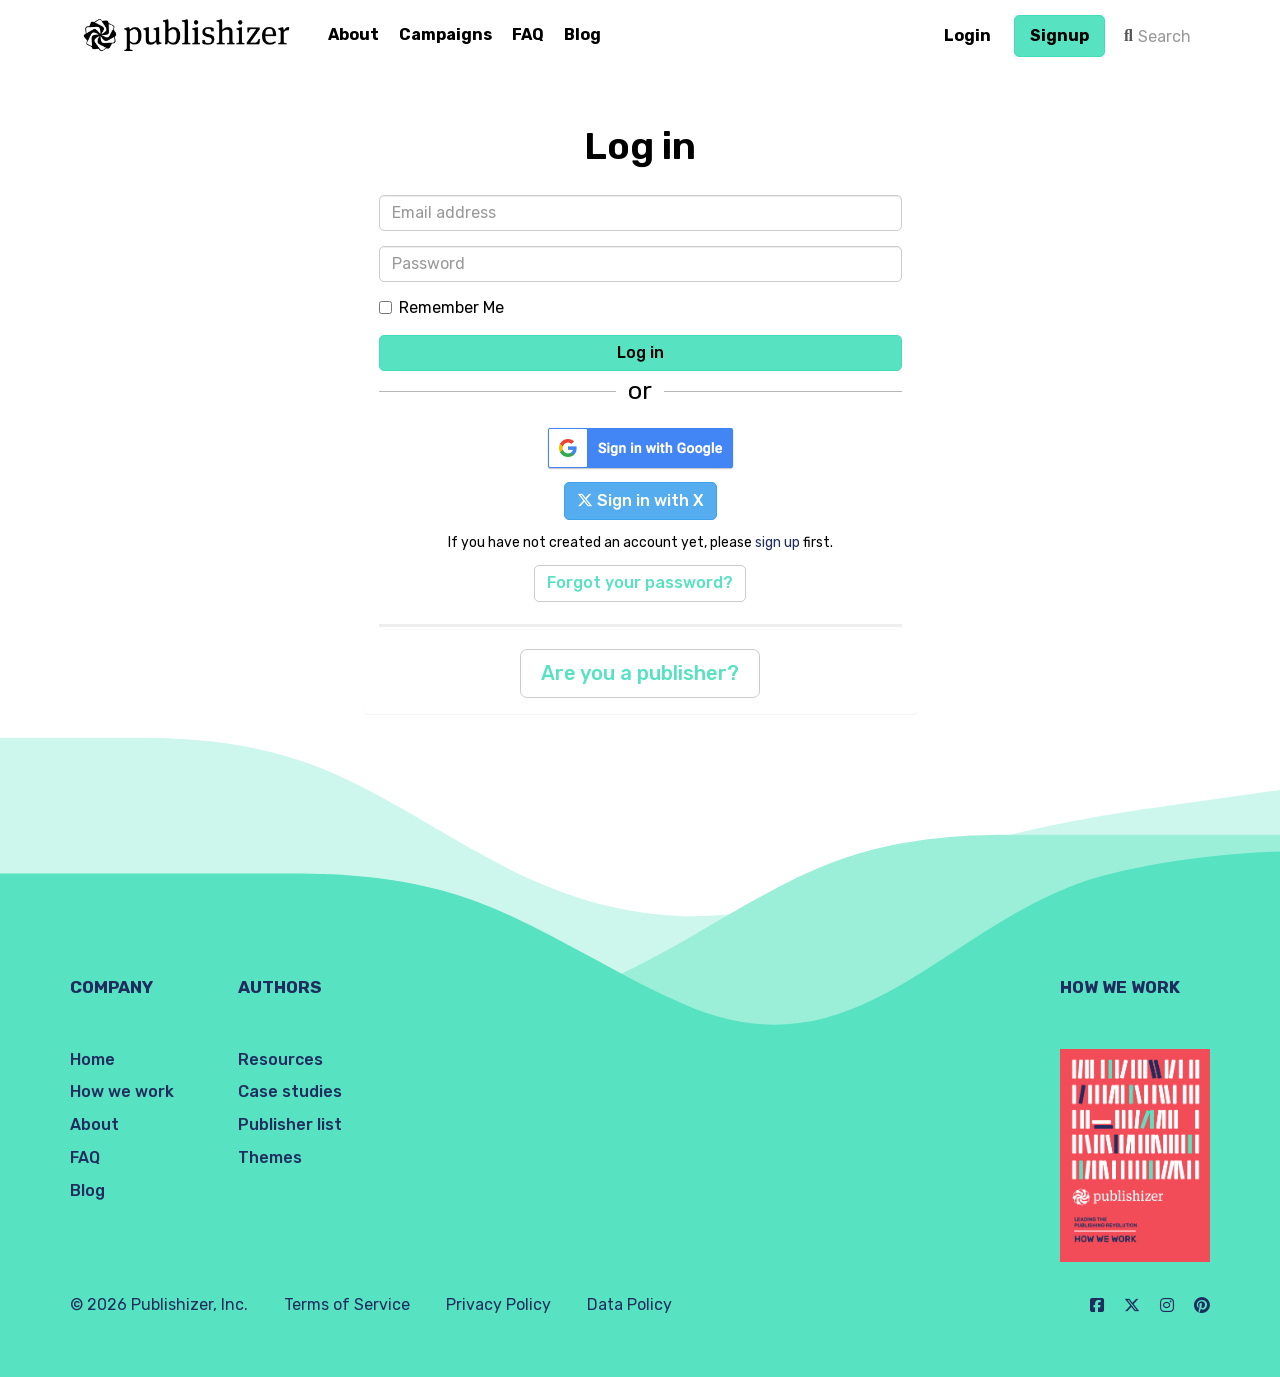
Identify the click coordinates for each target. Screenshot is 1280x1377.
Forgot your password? (640, 582)
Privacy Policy (498, 1304)
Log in (640, 352)
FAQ (528, 34)
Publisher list (290, 1124)
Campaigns (445, 34)
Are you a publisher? (640, 673)
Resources (280, 1059)
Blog (582, 34)
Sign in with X (640, 500)
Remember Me (441, 307)
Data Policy (629, 1304)
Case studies (290, 1091)
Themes (270, 1157)
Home (92, 1059)
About (353, 34)
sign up (777, 542)
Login (967, 35)
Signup (1059, 35)
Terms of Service (347, 1304)
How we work (122, 1091)
